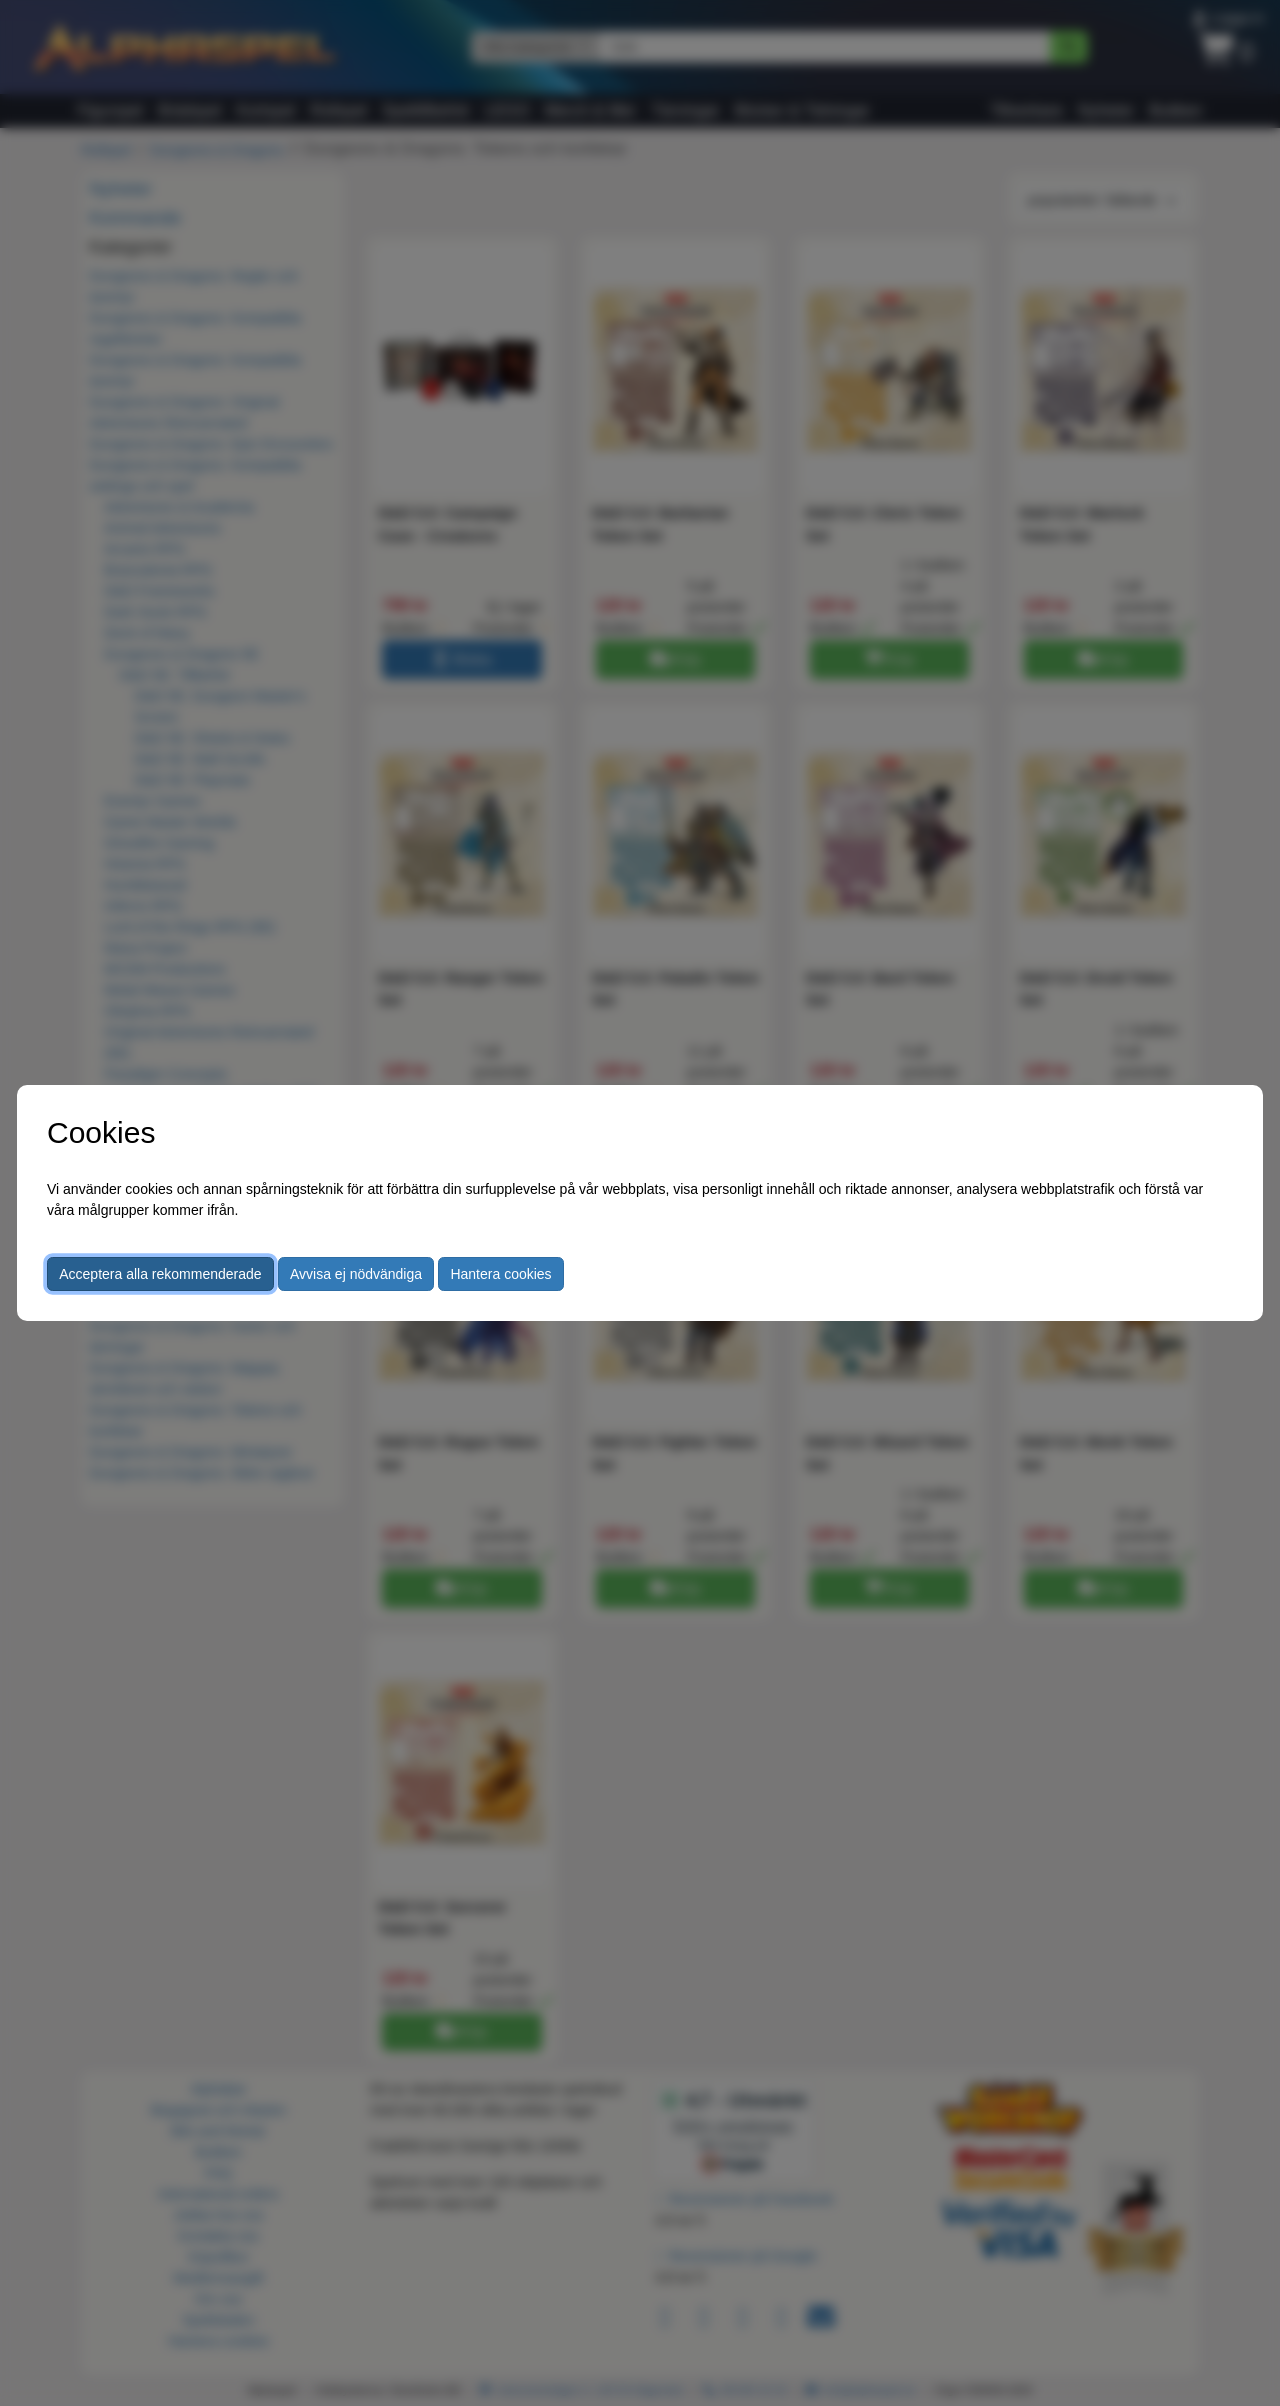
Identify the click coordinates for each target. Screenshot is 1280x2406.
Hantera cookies (500, 1274)
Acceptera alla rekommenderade (160, 1274)
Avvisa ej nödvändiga (356, 1274)
